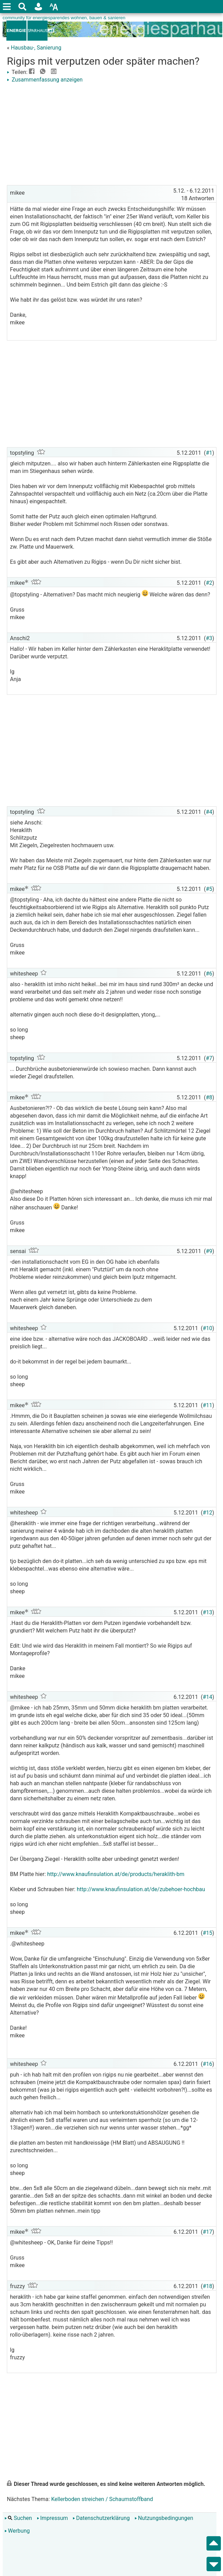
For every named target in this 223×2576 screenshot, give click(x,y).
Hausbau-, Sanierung (36, 47)
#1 (209, 453)
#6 (209, 973)
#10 (207, 1328)
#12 (207, 1512)
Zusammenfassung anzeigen (45, 79)
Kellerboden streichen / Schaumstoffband (102, 2499)
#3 (209, 638)
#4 (209, 812)
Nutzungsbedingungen (164, 2518)
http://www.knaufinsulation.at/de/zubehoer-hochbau (141, 1889)
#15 (207, 1933)
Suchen (18, 2518)
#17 (207, 2232)
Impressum (52, 2518)
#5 (209, 889)
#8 (209, 1097)
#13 (207, 1612)
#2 (209, 583)
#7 (209, 1058)
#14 (207, 1697)
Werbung (17, 2531)
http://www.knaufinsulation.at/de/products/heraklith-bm (115, 1874)
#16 (207, 2064)
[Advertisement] (111, 135)
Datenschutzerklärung (101, 2518)
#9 (209, 1251)
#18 (207, 2286)
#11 (207, 1405)
